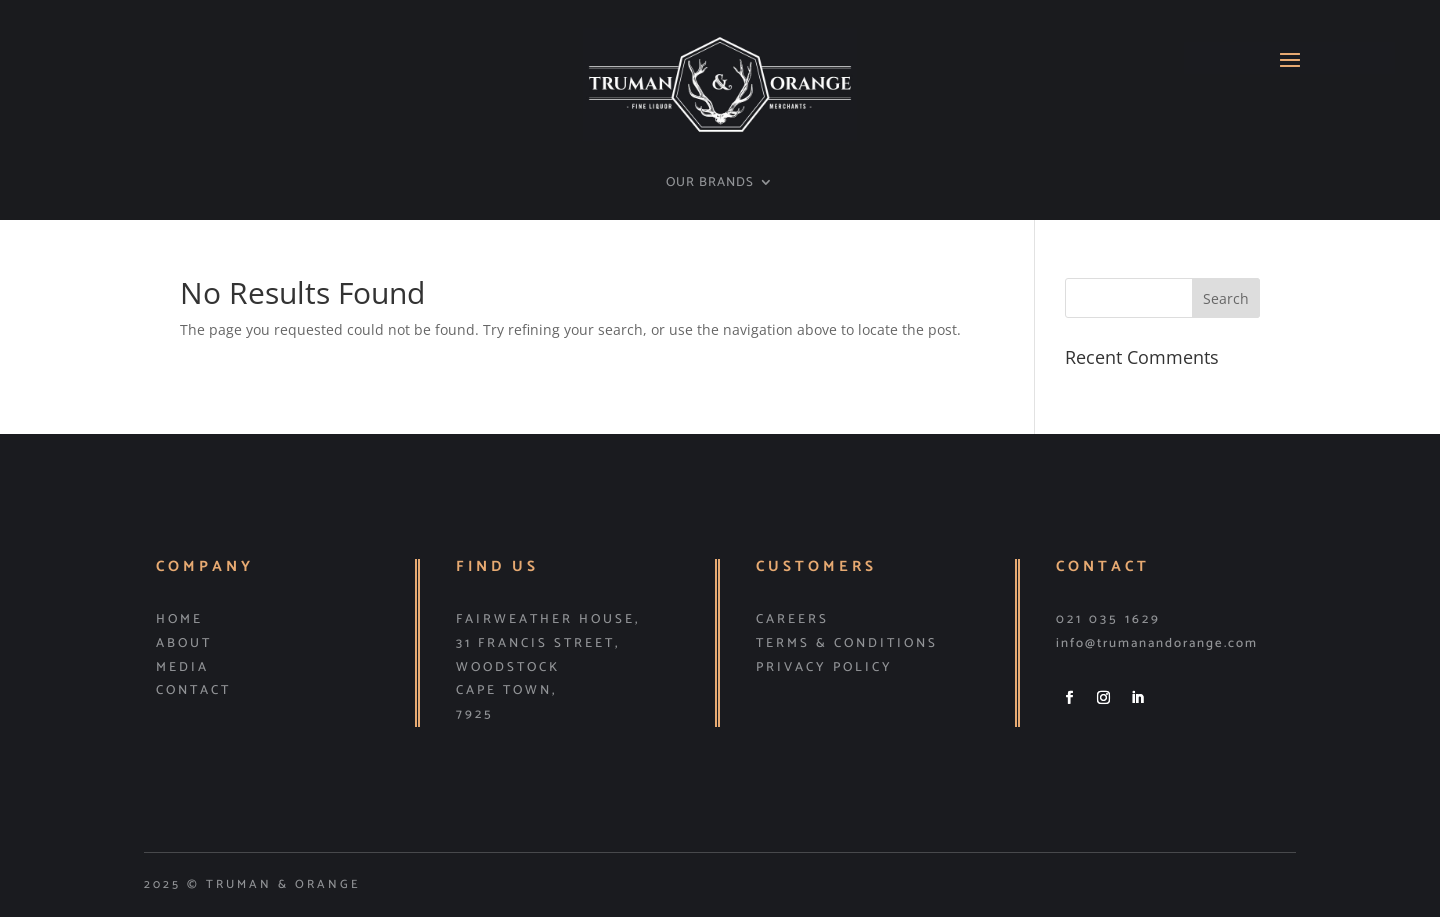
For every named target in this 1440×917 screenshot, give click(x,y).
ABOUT (184, 643)
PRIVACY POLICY (824, 667)
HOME (179, 619)
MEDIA (182, 667)
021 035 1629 (1108, 619)
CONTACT (193, 690)
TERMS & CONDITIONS (847, 643)
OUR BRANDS (710, 183)
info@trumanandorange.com (1157, 643)
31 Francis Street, (538, 643)
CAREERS (792, 619)
